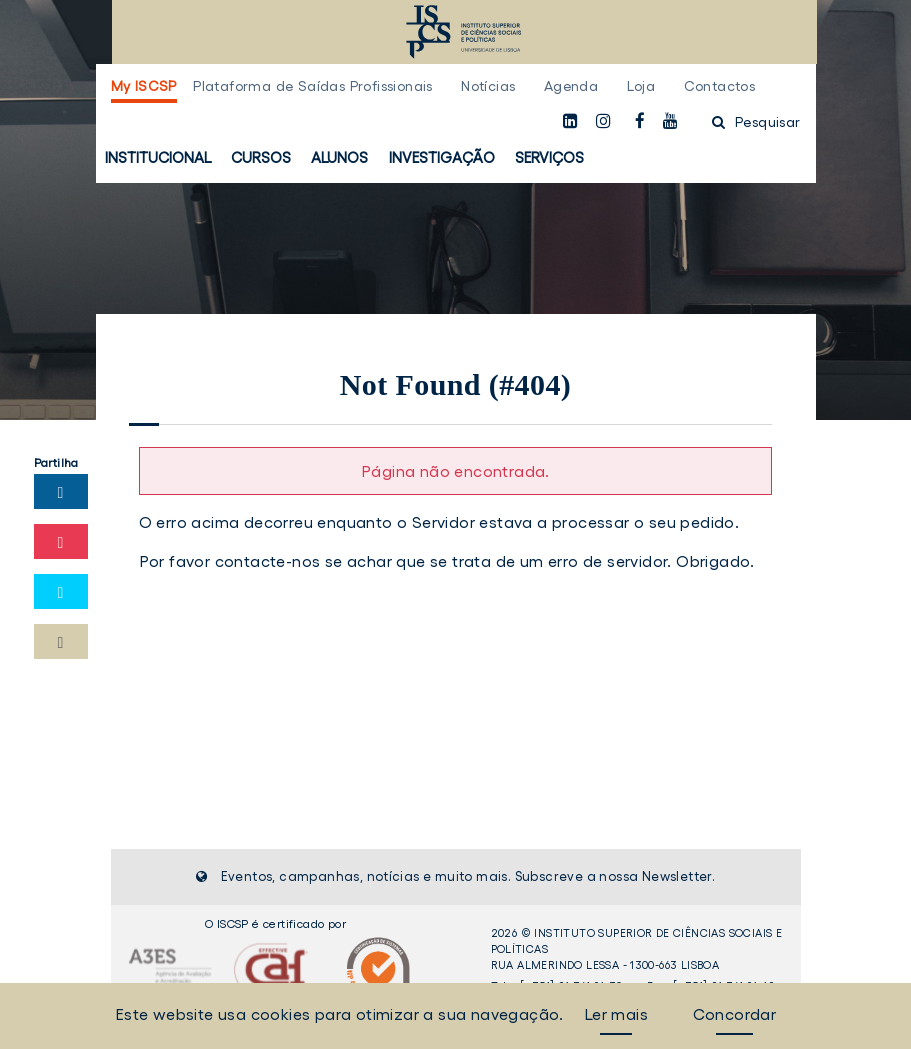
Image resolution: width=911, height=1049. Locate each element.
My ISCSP (144, 86)
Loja (641, 86)
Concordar (735, 1014)
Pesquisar (756, 122)
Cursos (261, 157)
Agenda (571, 86)
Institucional (158, 157)
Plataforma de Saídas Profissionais (313, 86)
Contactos (720, 86)
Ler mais (616, 1014)
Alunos (339, 157)
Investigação (442, 157)
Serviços (549, 157)
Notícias (488, 86)
